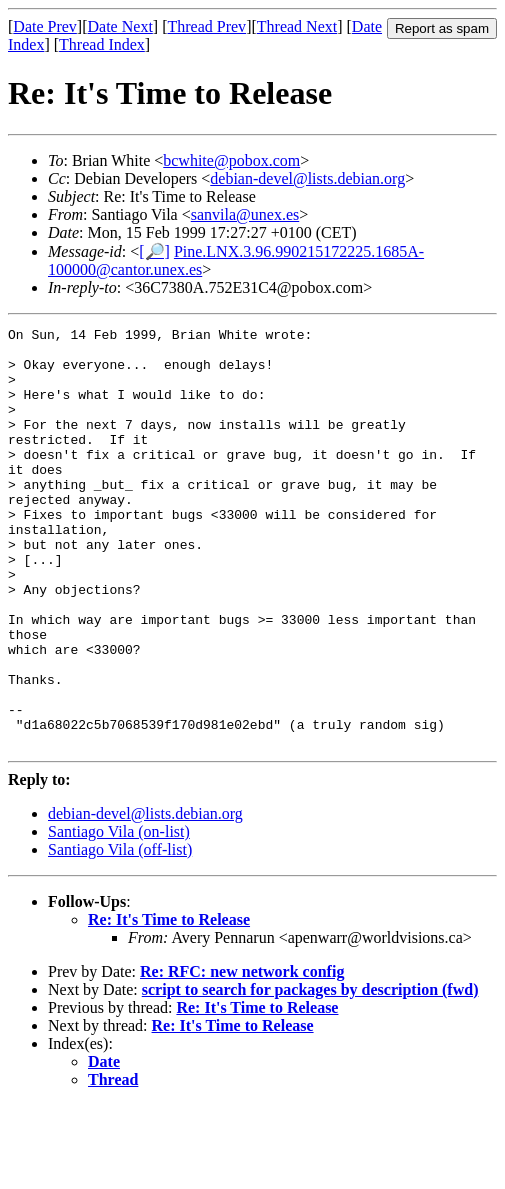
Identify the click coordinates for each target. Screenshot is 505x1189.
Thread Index (102, 44)
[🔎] (154, 251)
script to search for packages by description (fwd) (310, 1073)
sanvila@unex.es (245, 214)
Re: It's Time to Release (169, 1003)
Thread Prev (206, 26)
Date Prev (45, 26)
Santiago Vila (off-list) (120, 933)
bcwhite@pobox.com (231, 160)
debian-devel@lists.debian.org (307, 178)
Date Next (120, 26)
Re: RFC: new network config (242, 1055)
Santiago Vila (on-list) (119, 915)
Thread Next (297, 26)
